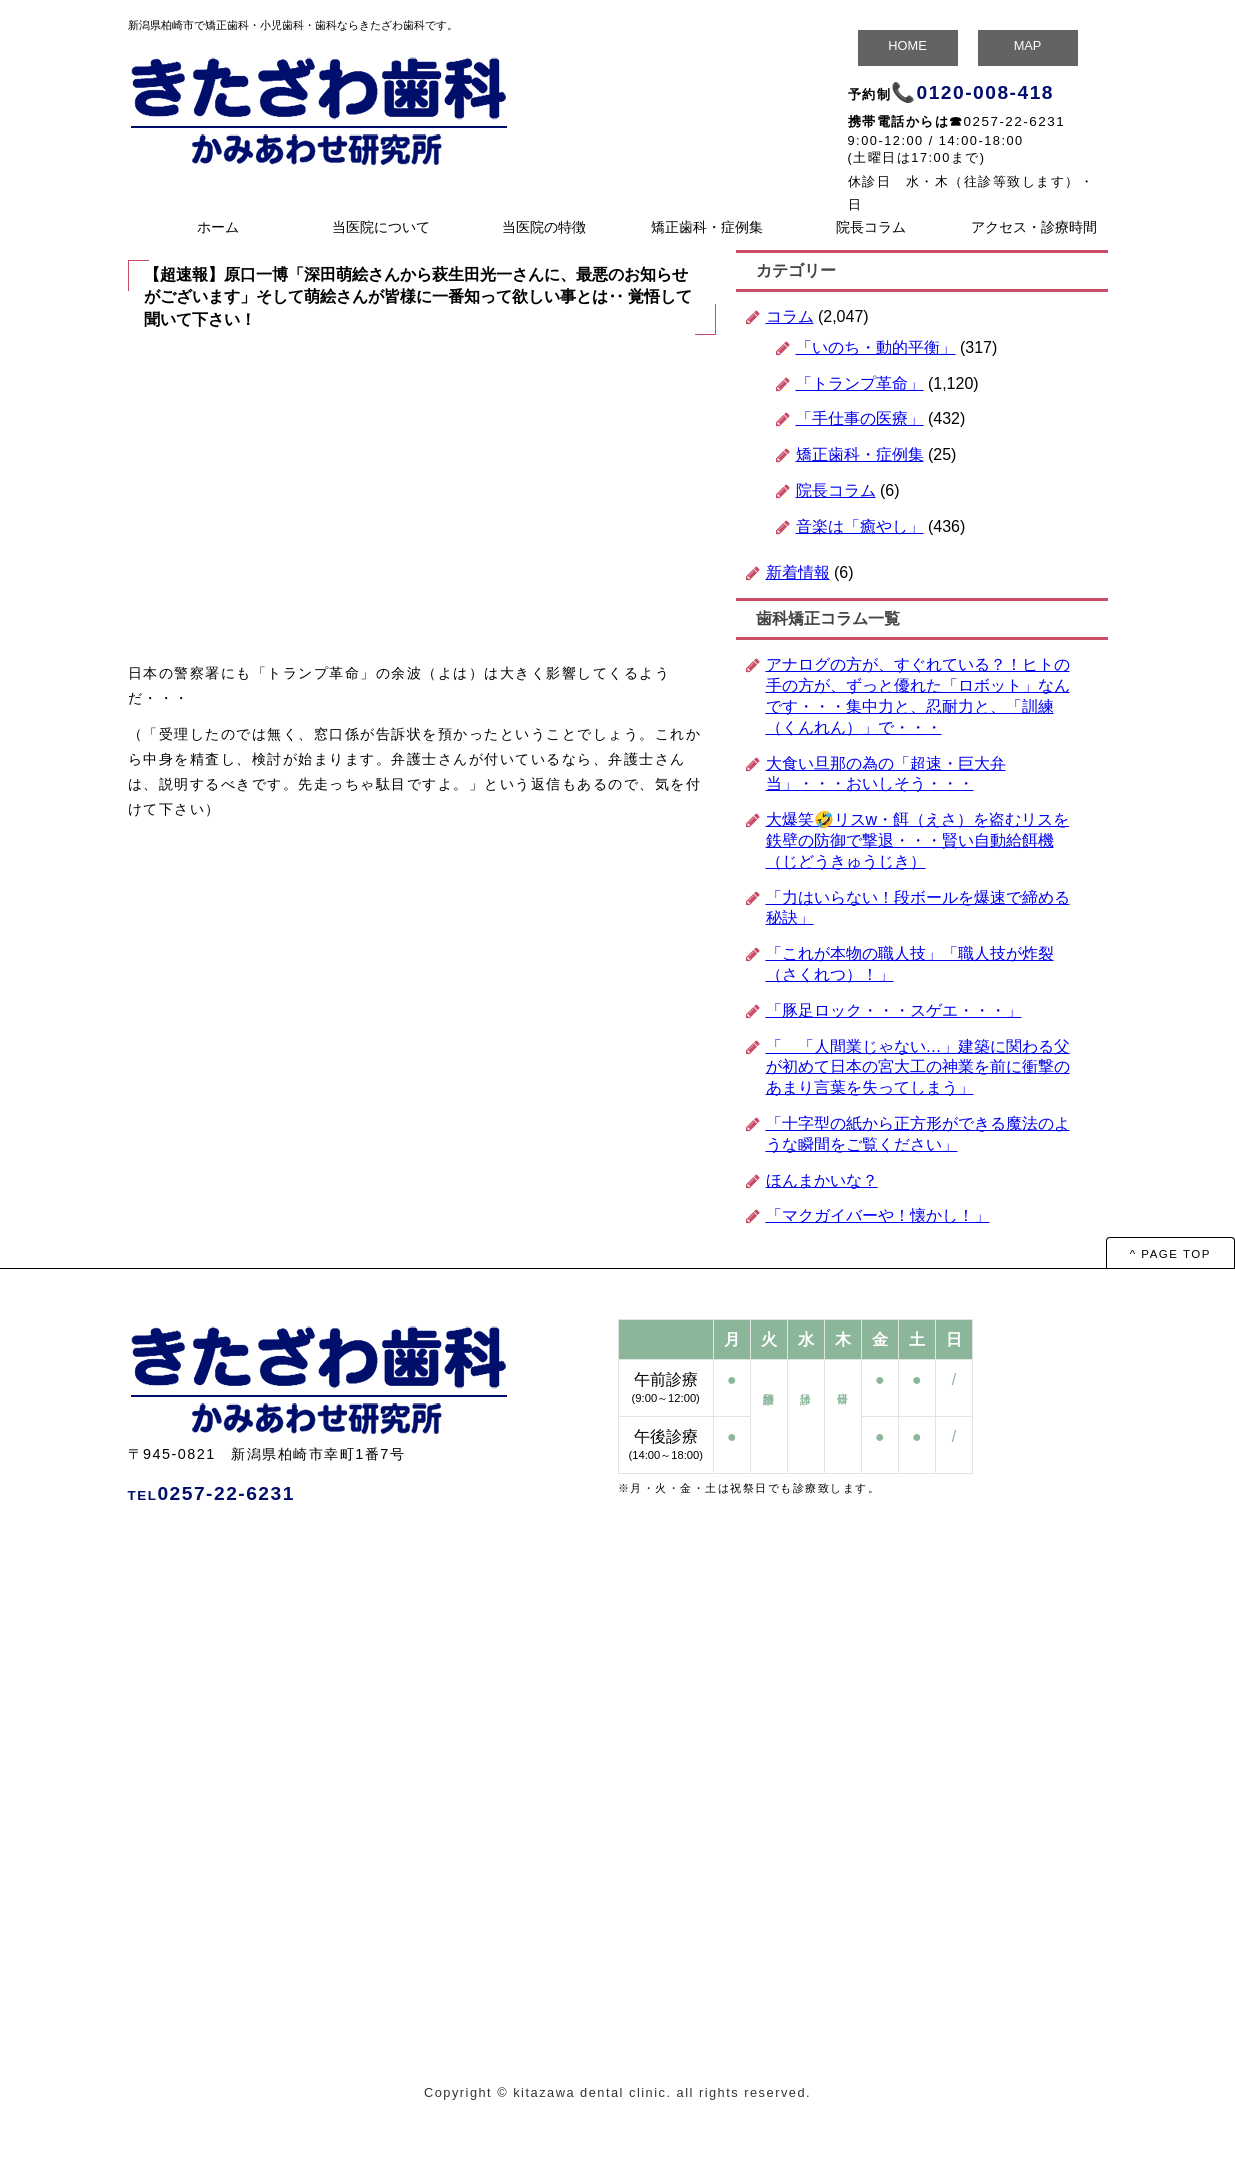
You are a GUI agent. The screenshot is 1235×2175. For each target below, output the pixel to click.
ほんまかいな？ (822, 1180)
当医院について (381, 227)
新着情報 (798, 572)
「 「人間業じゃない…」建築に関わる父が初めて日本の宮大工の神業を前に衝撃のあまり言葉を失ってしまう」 (918, 1067)
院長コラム (871, 227)
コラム (790, 316)
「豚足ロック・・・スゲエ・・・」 (894, 1010)
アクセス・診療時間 (1034, 227)
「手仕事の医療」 (860, 418)
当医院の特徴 (544, 227)
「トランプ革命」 (860, 383)
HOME (907, 45)
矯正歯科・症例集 (707, 227)
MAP (1028, 45)
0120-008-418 (986, 92)
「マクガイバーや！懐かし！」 (878, 1215)
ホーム (218, 227)
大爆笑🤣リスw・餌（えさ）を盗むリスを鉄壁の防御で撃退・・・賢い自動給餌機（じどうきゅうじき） (918, 840)
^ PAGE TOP (1170, 1254)
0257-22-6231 (1015, 121)
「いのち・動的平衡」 (876, 347)
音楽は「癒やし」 (860, 526)
